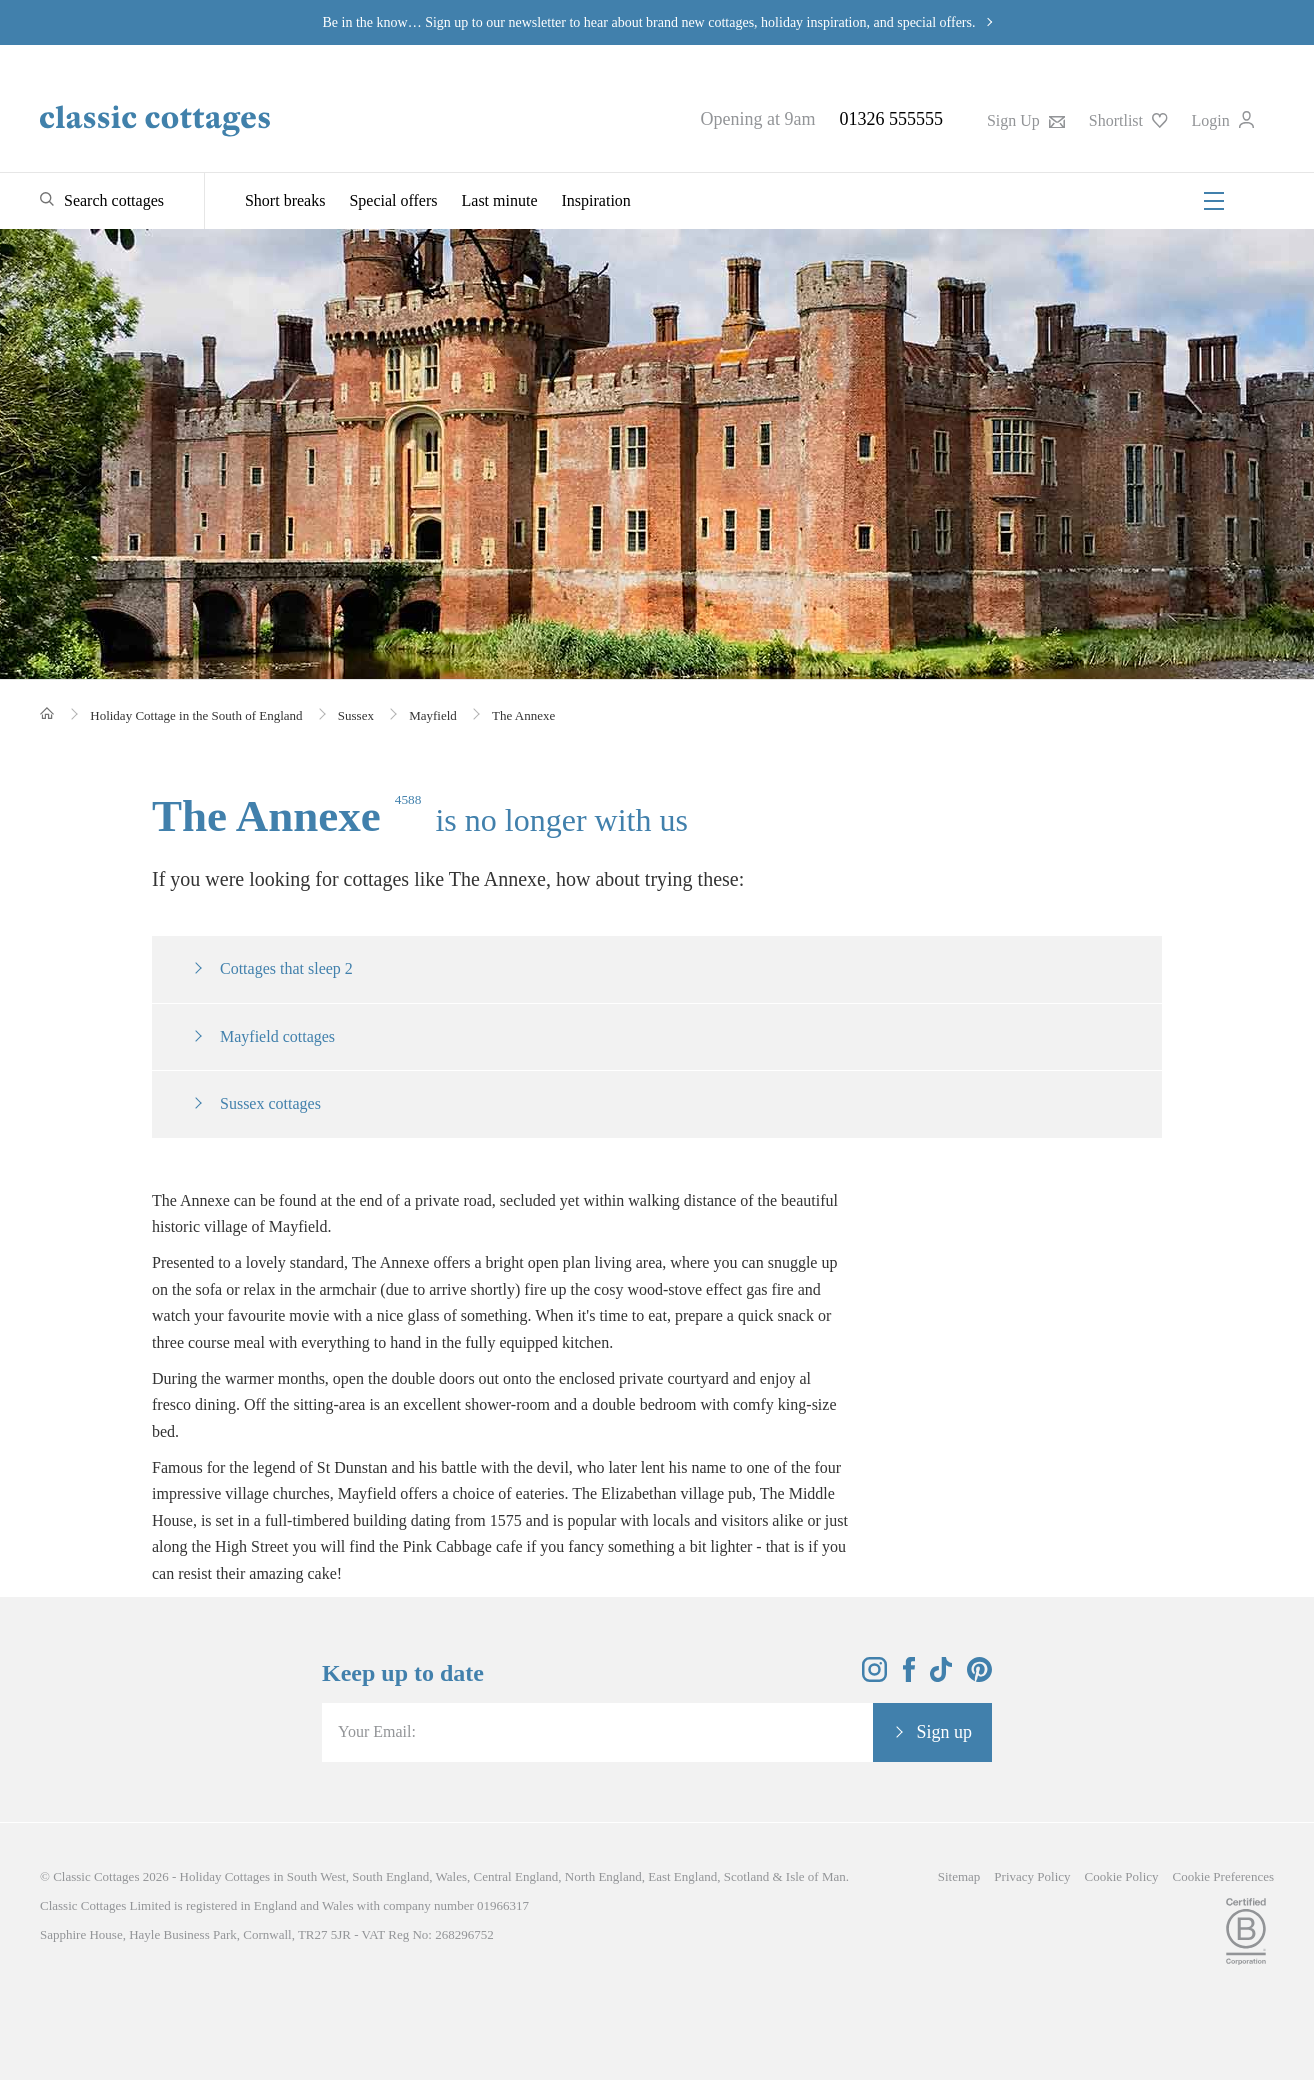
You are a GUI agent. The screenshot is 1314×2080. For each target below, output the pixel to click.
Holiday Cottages (225, 1876)
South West (316, 1876)
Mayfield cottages (277, 1036)
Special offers (393, 200)
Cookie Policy (1122, 1876)
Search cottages (114, 200)
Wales (451, 1876)
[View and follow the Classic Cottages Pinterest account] (979, 1676)
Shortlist (1128, 120)
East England (682, 1876)
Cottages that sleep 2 (286, 968)
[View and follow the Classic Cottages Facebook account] (909, 1676)
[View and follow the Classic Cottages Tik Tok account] (941, 1676)
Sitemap (959, 1876)
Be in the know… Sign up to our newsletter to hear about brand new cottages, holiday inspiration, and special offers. (649, 22)
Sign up (944, 1732)
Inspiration (596, 200)
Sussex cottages (270, 1103)
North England (603, 1876)
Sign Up (1026, 120)
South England (390, 1876)
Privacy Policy (1032, 1876)
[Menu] (1214, 201)
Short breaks (285, 200)
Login (1223, 120)
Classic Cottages (96, 1876)
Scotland (747, 1876)
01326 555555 (891, 119)
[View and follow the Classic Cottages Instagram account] (874, 1676)
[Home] (47, 713)
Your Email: (377, 1731)
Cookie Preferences (1223, 1876)
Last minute (500, 200)
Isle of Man (816, 1876)
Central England (515, 1876)
